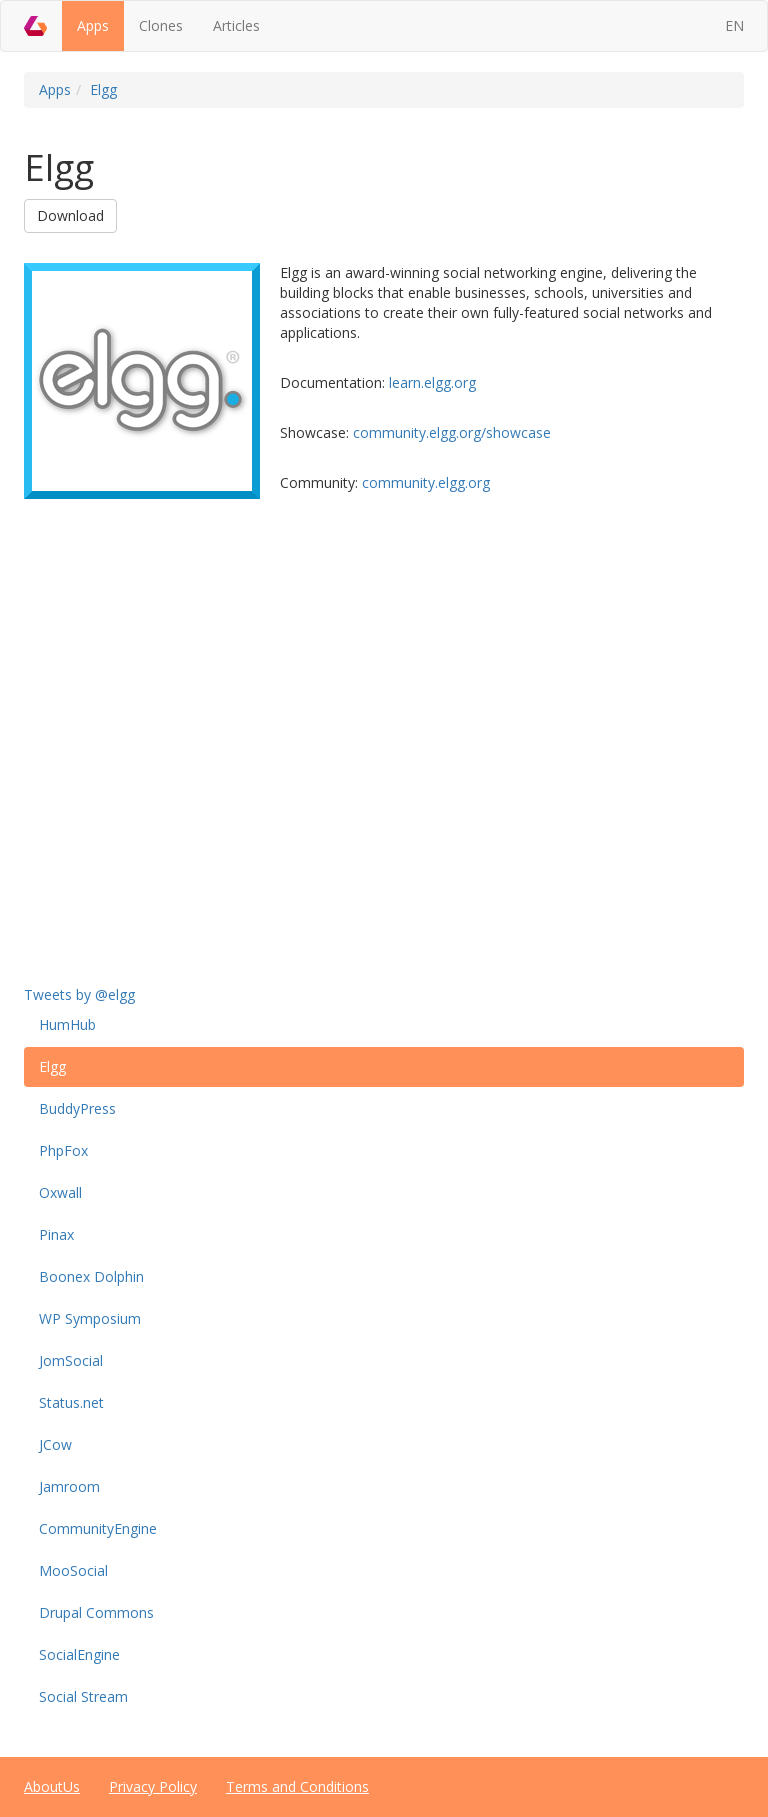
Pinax (56, 1234)
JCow (55, 1444)
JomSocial (71, 1360)
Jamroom (69, 1486)
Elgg (103, 89)
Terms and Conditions (297, 1786)
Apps (93, 25)
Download (70, 215)
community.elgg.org (426, 482)
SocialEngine (79, 1654)
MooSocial (73, 1570)
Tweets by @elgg (79, 994)
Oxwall (60, 1192)
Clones (161, 25)
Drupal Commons (96, 1612)
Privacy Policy (153, 1786)
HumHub (67, 1024)
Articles (236, 25)
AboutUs (52, 1786)
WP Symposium (90, 1318)
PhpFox (63, 1150)
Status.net (71, 1402)
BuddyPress (77, 1108)
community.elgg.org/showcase (452, 432)
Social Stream (83, 1696)
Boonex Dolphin (91, 1276)
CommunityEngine (98, 1528)
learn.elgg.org (432, 382)
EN (734, 25)
